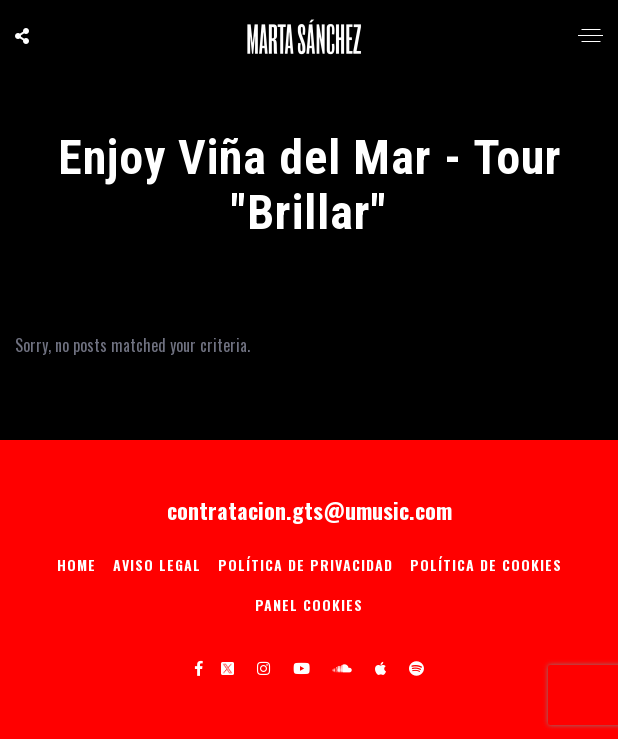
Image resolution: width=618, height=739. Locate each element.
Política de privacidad (305, 564)
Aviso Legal (157, 564)
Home (76, 564)
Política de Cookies (486, 564)
